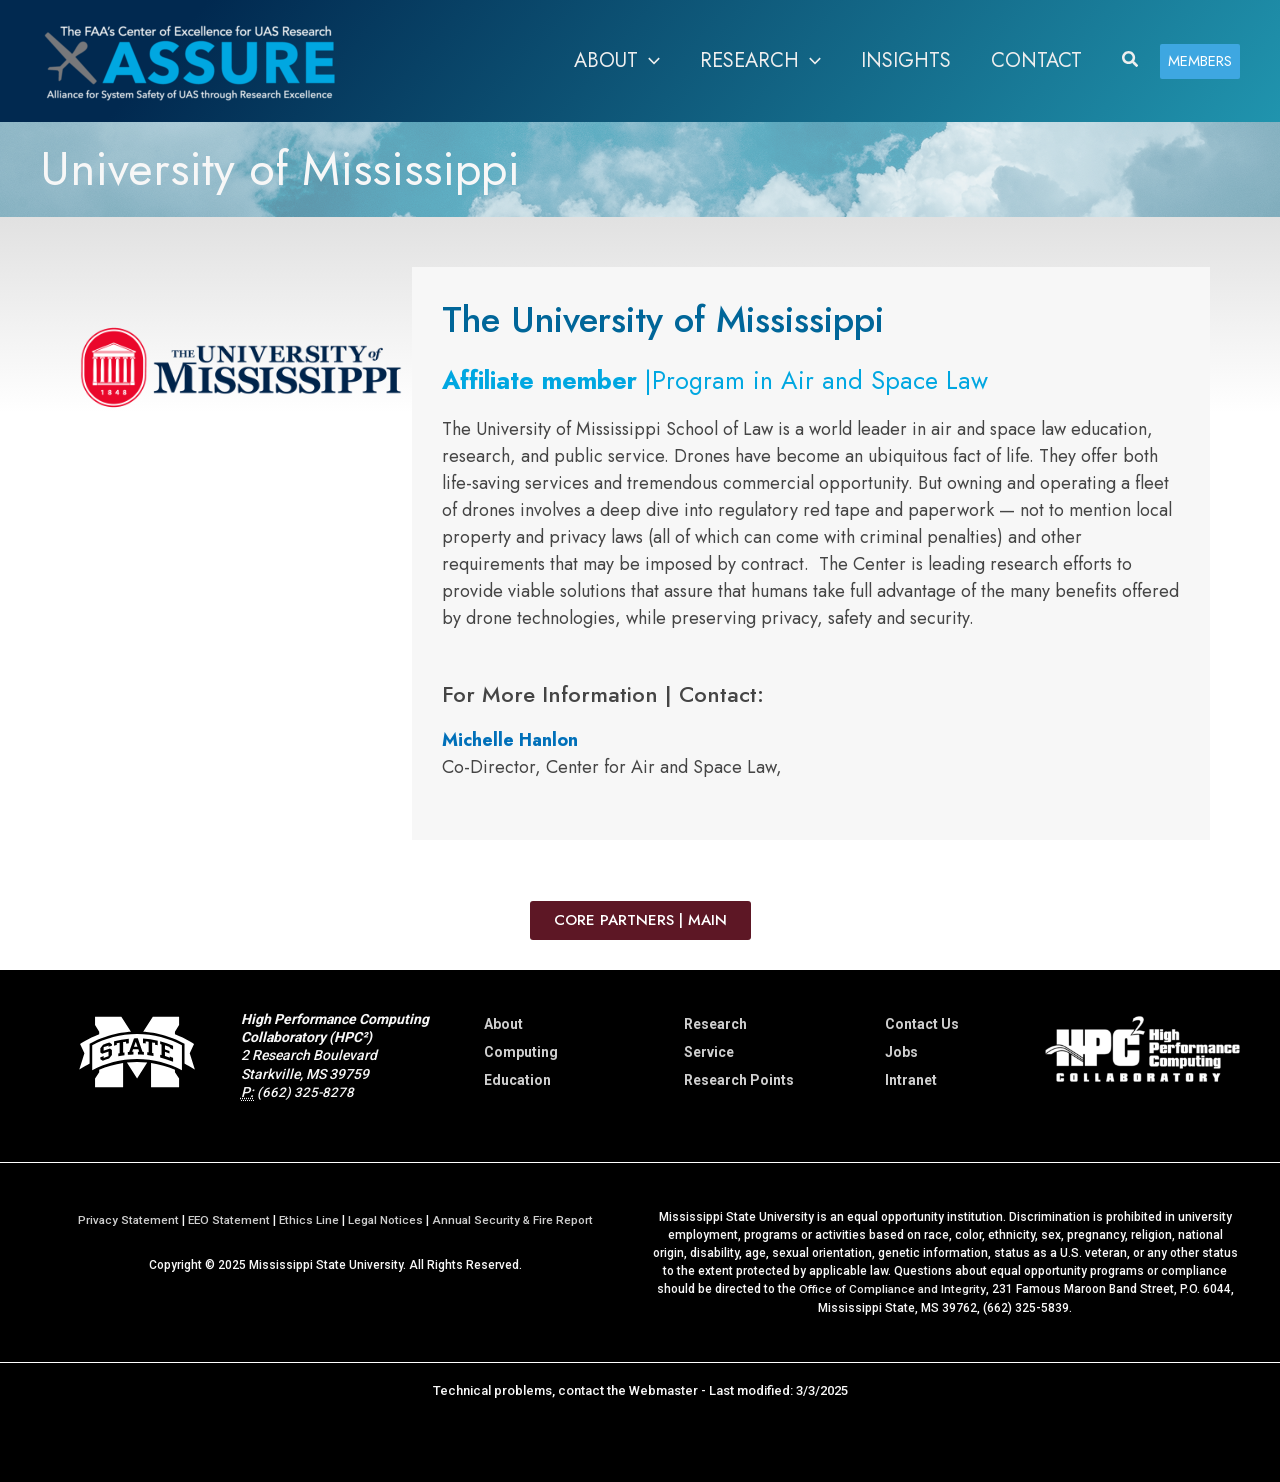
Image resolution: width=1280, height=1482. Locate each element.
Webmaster (663, 1389)
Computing (521, 1052)
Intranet (911, 1080)
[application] (649, 61)
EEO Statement (227, 1220)
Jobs (901, 1052)
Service (709, 1052)
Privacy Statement (124, 1220)
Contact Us (922, 1024)
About (503, 1024)
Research (715, 1024)
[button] (1131, 61)
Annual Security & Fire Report (515, 1220)
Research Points (739, 1080)
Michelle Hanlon (510, 740)
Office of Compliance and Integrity (892, 1289)
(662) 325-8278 (306, 1092)
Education (517, 1080)
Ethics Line (309, 1220)
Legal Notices (387, 1220)
